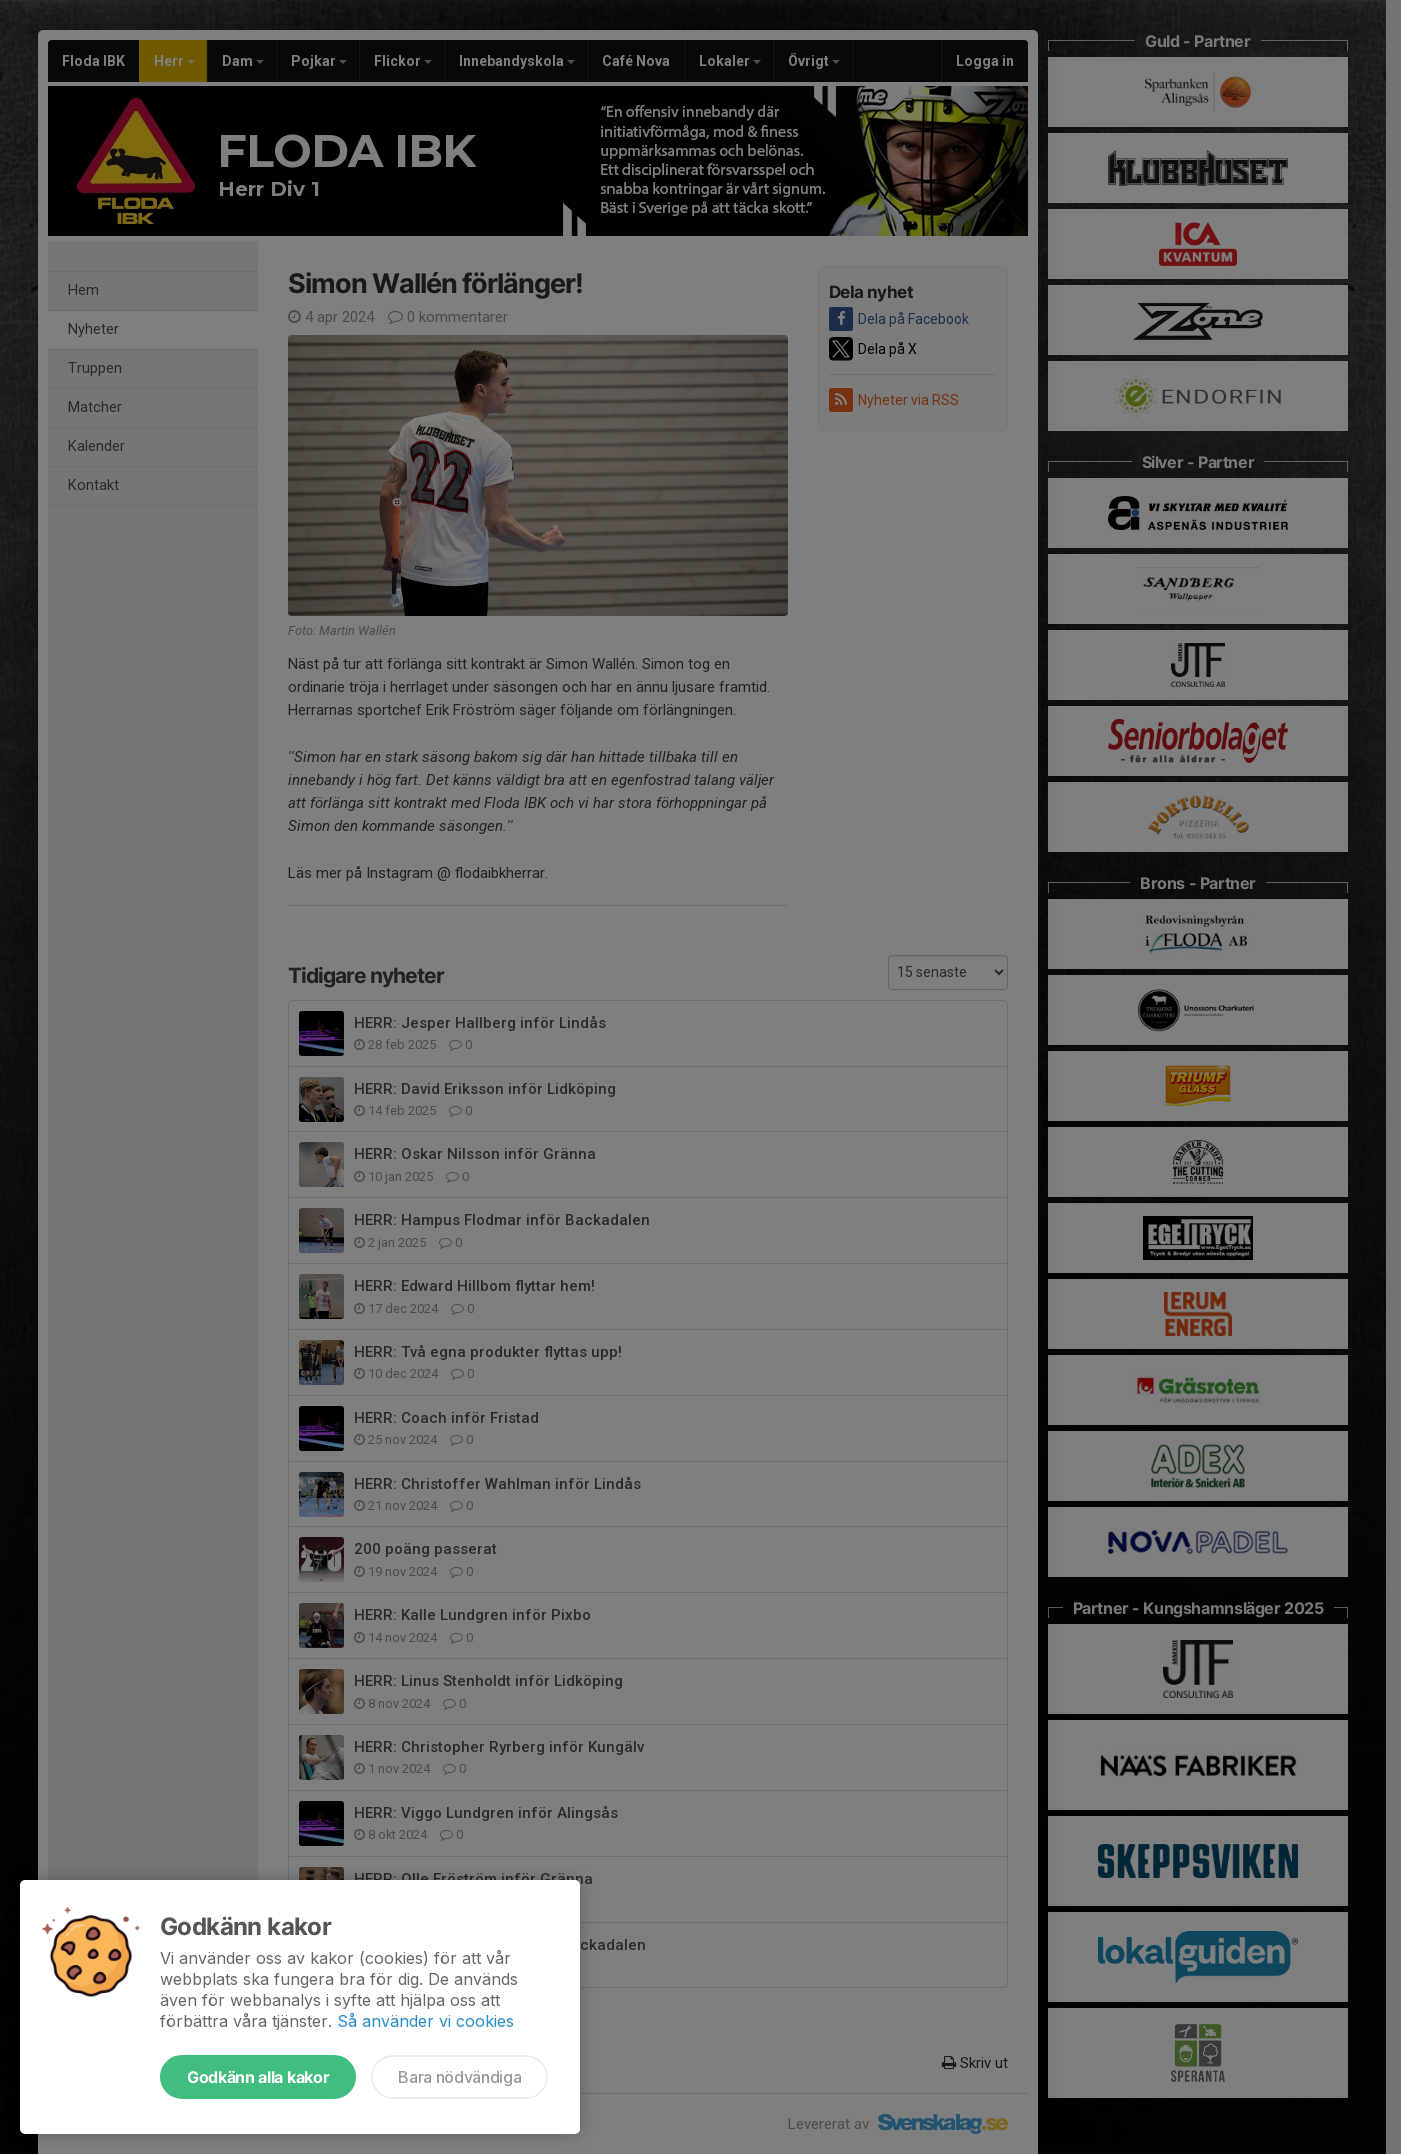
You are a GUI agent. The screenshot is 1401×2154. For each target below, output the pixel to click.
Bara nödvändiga (459, 2077)
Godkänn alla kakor (258, 2077)
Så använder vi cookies (425, 2021)
